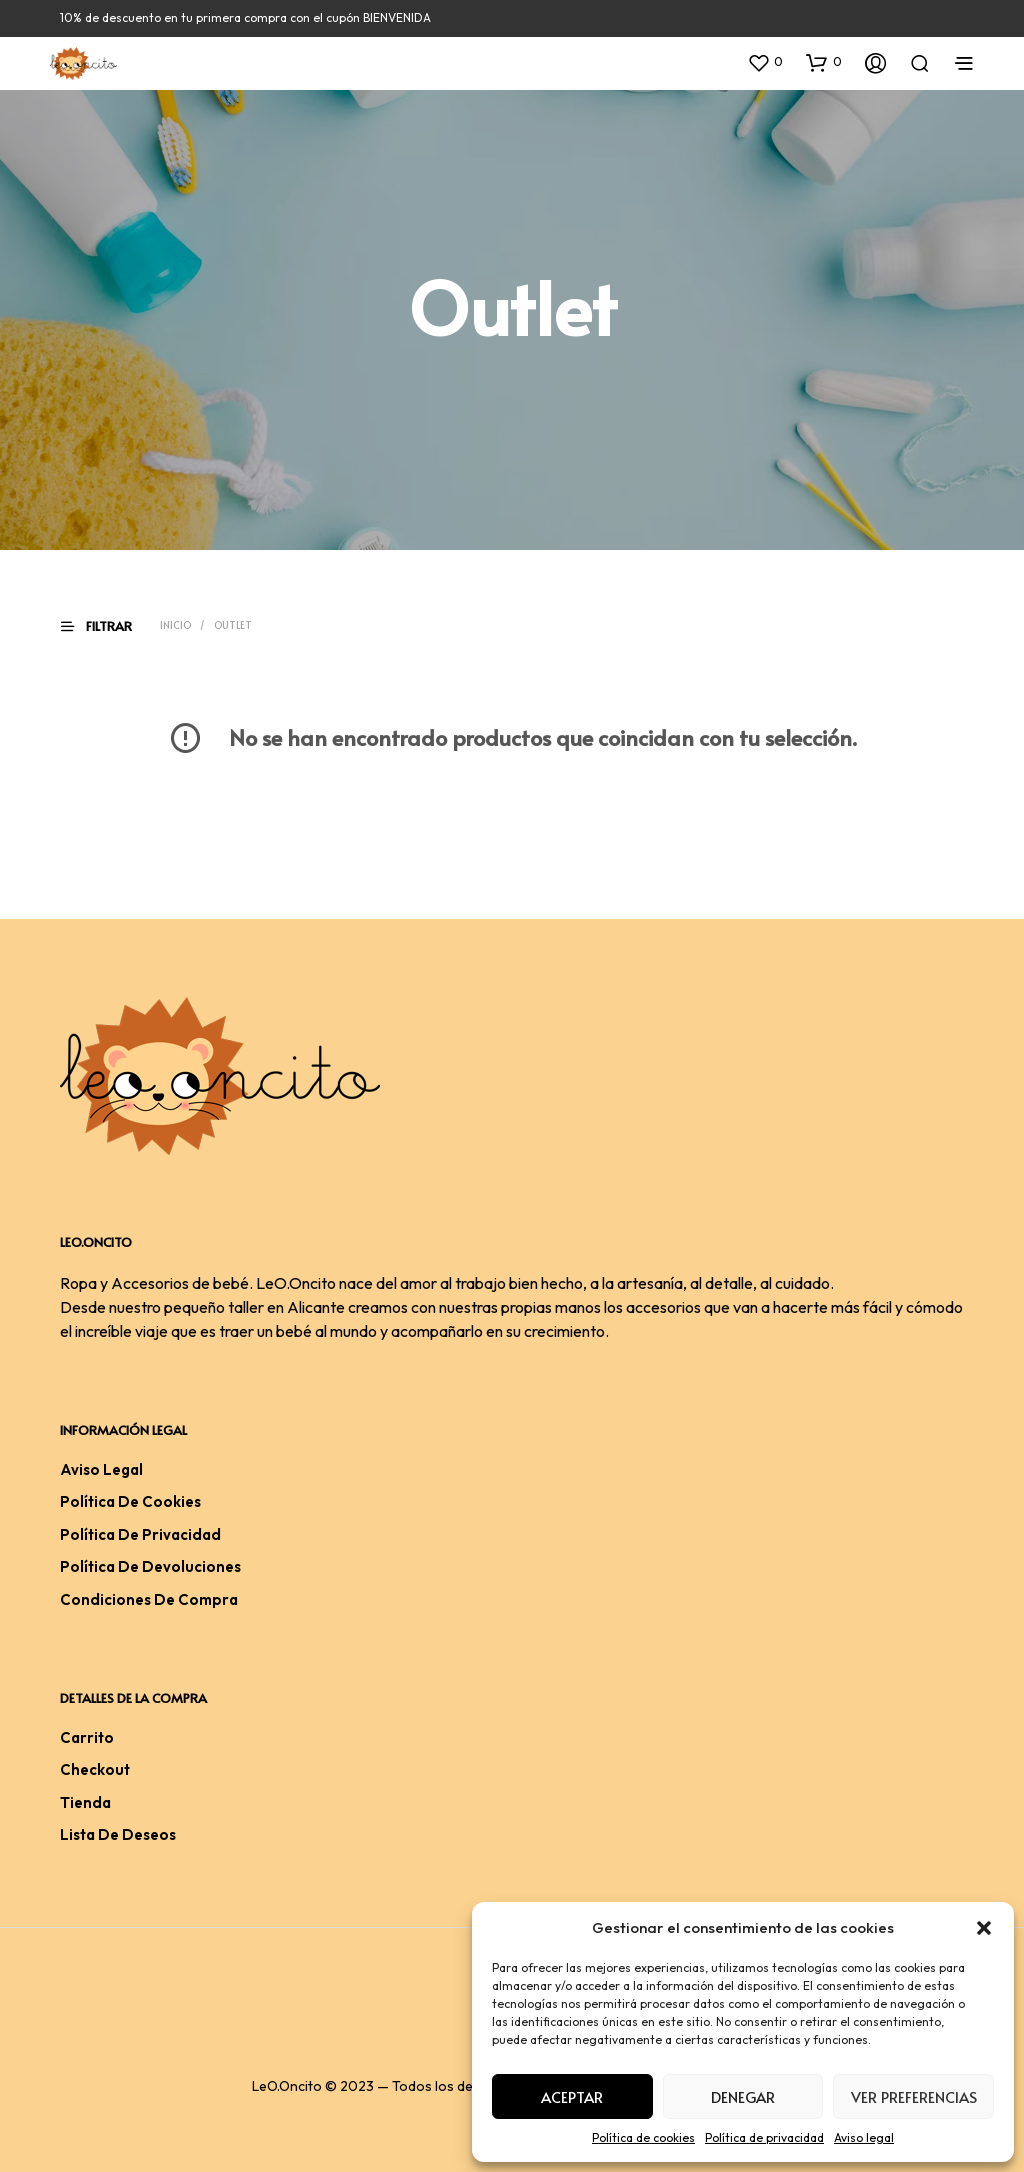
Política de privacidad (764, 2137)
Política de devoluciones (150, 1566)
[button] (984, 1928)
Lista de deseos (118, 1834)
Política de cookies (643, 2137)
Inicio (175, 625)
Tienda (85, 1802)
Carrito (87, 1737)
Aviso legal (864, 2137)
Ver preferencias (914, 2096)
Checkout (95, 1769)
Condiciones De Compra (149, 1599)
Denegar (743, 2096)
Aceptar (572, 2096)
